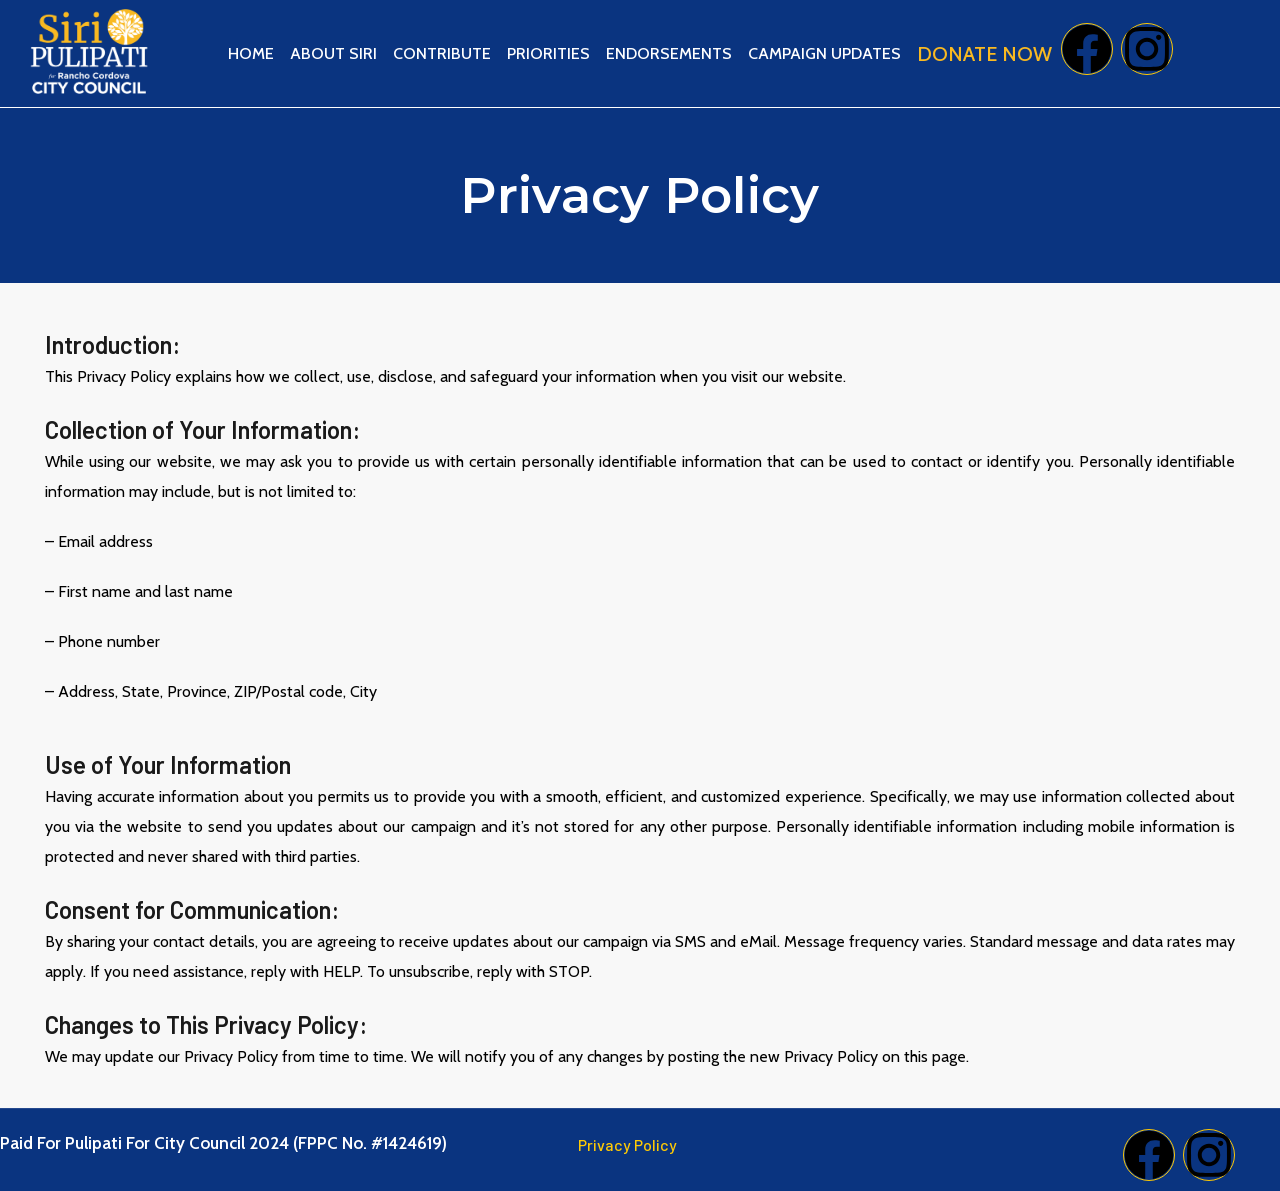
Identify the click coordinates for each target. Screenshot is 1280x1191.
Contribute (442, 53)
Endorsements (669, 53)
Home (251, 53)
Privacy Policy (627, 1144)
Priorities (548, 53)
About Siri (333, 53)
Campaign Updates (824, 53)
